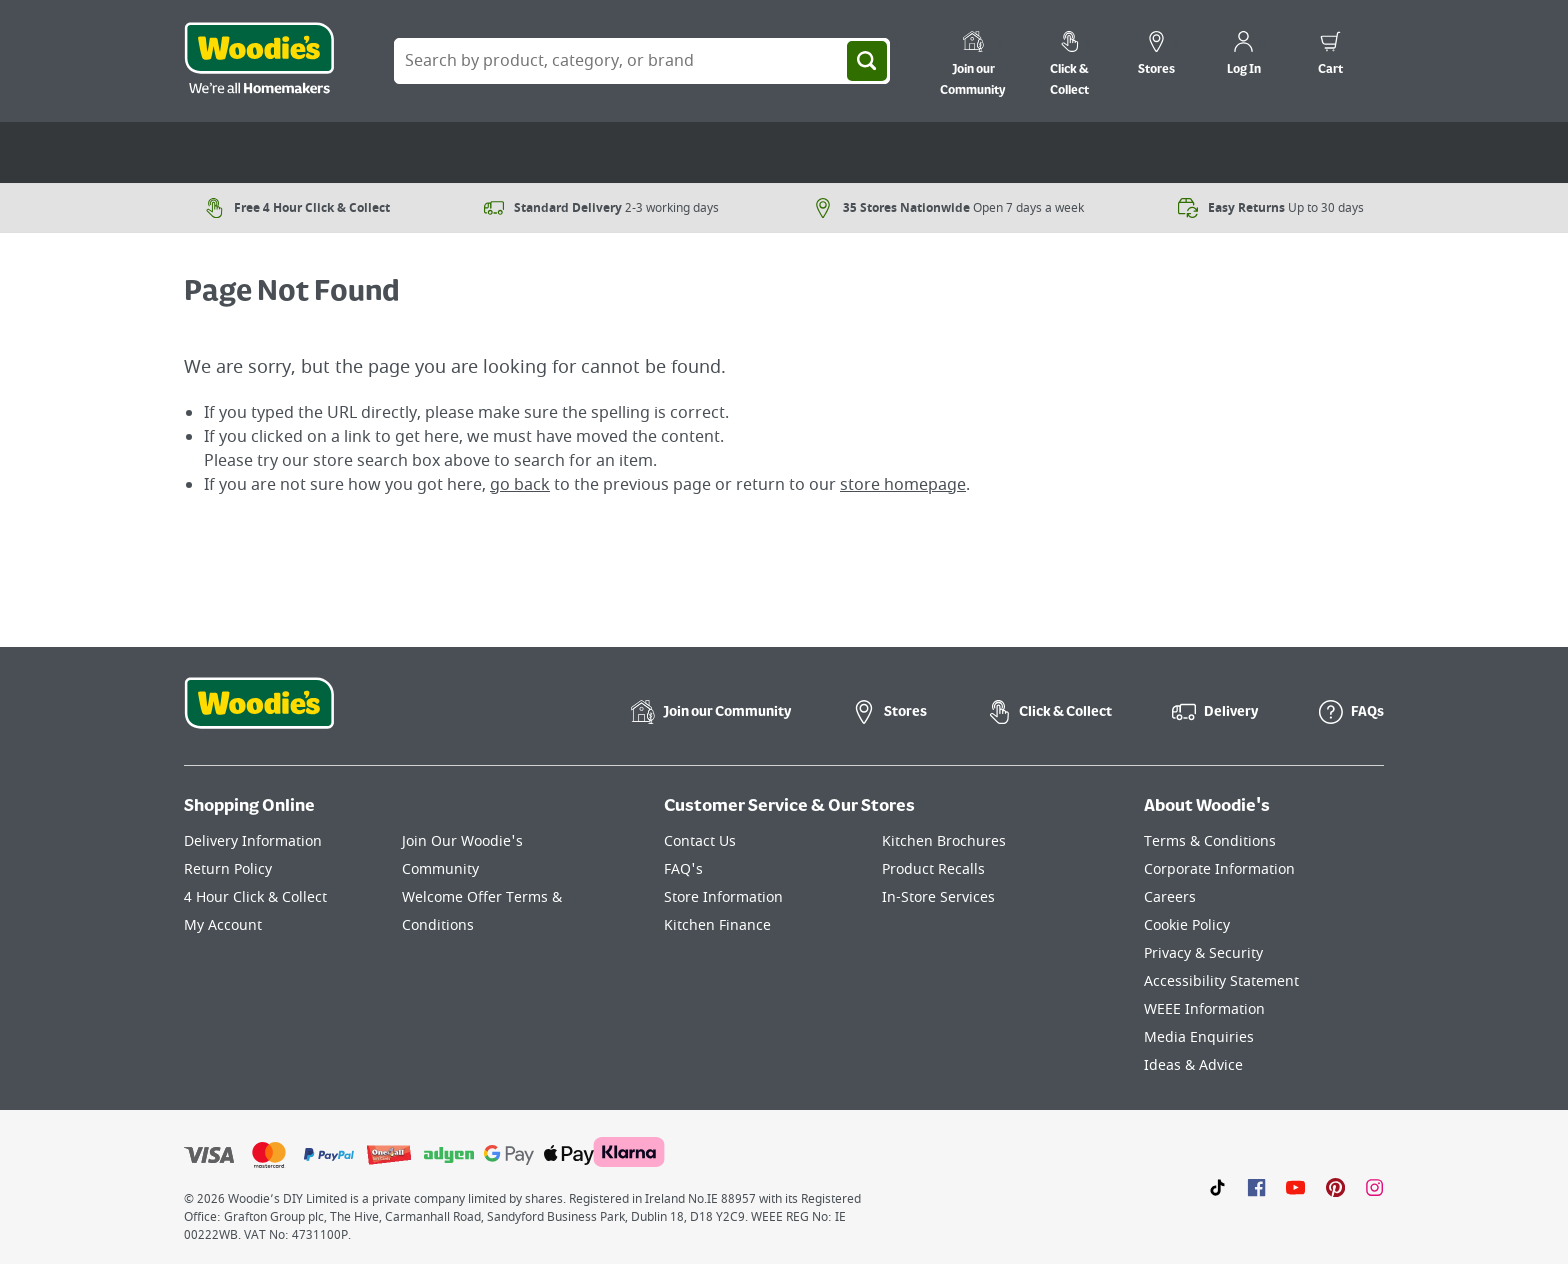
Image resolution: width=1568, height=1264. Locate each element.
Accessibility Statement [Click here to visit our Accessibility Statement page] (1221, 981)
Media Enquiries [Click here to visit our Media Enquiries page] (1199, 1037)
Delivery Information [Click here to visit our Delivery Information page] (253, 841)
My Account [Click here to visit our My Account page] (223, 925)
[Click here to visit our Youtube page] (1295, 1187)
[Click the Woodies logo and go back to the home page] (259, 61)
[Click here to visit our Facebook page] (1256, 1187)
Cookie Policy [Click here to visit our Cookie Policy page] (1187, 925)
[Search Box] (642, 61)
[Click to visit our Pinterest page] (1335, 1187)
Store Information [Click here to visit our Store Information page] (723, 897)
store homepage (903, 485)
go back (520, 485)
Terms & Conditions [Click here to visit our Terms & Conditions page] (1210, 841)
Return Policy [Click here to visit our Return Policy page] (228, 869)
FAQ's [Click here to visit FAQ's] (683, 869)
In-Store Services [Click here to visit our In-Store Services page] (938, 897)
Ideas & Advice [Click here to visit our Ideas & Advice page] (1193, 1065)
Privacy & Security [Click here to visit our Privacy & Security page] (1203, 953)
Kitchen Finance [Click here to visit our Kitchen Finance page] (717, 925)
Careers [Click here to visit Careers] (1170, 897)
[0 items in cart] (1330, 56)
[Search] (867, 61)
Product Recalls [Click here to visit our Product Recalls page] (933, 869)
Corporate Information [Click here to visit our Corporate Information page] (1219, 869)
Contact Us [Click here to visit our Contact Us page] (700, 841)
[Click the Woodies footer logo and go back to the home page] (259, 716)
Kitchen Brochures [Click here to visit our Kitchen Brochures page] (944, 841)
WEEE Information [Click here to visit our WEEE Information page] (1204, 1009)
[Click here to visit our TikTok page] (1217, 1187)
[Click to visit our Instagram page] (1374, 1187)
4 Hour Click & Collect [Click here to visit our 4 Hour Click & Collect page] (255, 897)
